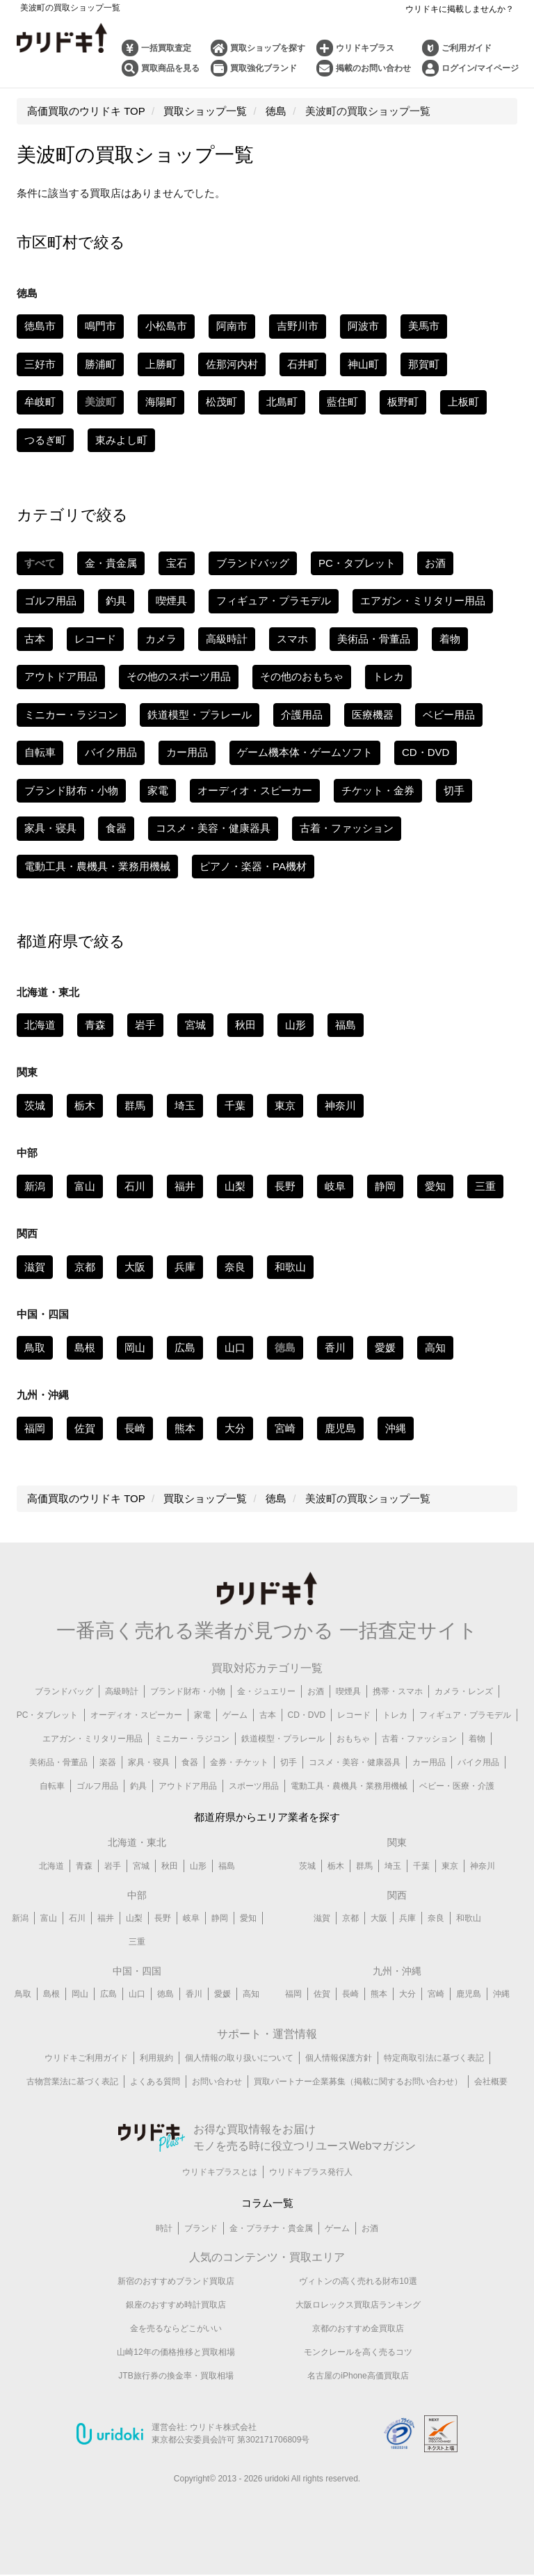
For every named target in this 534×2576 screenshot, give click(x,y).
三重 (485, 1186)
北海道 (40, 1025)
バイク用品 (111, 752)
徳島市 (40, 326)
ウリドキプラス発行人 (311, 2172)
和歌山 (290, 1267)
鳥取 (34, 1347)
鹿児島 (340, 1428)
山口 (235, 1347)
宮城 (195, 1025)
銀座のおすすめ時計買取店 (176, 2305)
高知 (435, 1347)
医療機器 (373, 715)
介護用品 (302, 715)
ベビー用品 (449, 715)
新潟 (34, 1186)
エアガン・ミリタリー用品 (422, 600)
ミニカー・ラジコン (71, 715)
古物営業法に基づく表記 (72, 2082)
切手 (454, 790)
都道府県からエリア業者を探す (267, 1817)
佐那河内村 (232, 364)
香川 (335, 1347)
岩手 (145, 1025)
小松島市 (166, 326)
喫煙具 (171, 600)
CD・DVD (425, 752)
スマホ (292, 639)
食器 (116, 828)
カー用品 (187, 752)
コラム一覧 (267, 2203)
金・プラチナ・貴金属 (271, 2230)
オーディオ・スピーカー (254, 790)
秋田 (245, 1025)
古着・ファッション (347, 828)
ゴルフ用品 (50, 600)
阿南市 (232, 326)
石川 (134, 1186)
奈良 (235, 1267)
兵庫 (185, 1267)
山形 (295, 1025)
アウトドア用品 (60, 676)
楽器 (107, 1762)
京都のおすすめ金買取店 (358, 2329)
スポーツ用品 (254, 1786)
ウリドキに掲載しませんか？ (459, 9)
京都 (84, 1267)
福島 (345, 1025)
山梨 (235, 1186)
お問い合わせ (217, 2082)
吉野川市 (297, 326)
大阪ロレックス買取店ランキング (358, 2305)
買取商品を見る (170, 68)
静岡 (385, 1186)
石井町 (302, 364)
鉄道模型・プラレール (199, 715)
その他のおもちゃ (301, 676)
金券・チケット (239, 1762)
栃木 (84, 1105)
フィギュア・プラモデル (273, 600)
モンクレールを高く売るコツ (358, 2353)
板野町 (403, 402)
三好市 (40, 364)
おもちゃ (353, 1739)
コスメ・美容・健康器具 (213, 828)
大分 (235, 1428)
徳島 (165, 1994)
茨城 (34, 1105)
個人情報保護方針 (338, 2058)
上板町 (463, 402)
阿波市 (363, 326)
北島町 (282, 402)
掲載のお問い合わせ (373, 68)
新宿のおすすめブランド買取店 (176, 2282)
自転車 (40, 752)
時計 (164, 2230)
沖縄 (395, 1428)
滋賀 (34, 1267)
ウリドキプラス (365, 48)
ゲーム (235, 1715)
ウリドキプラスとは (219, 2172)
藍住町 (342, 402)
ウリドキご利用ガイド (86, 2058)
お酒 (435, 563)
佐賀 (84, 1428)
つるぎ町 (45, 440)
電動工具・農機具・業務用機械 (97, 866)
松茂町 (221, 402)
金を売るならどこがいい (176, 2329)
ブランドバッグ (252, 563)
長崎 (134, 1428)
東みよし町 (121, 440)
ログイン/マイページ (480, 68)
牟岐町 (40, 402)
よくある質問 (155, 2082)
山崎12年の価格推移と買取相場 (175, 2353)
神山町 (363, 364)
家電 (157, 790)
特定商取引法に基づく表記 (434, 2058)
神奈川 (340, 1105)
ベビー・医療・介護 (456, 1786)
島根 (84, 1347)
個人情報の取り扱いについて (239, 2058)
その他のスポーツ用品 (179, 676)
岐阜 (335, 1186)
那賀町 (423, 364)
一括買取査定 (166, 48)
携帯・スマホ (398, 1691)
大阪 (134, 1267)
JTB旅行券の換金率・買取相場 (175, 2376)
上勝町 (161, 364)
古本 (34, 639)
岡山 (134, 1347)
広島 (185, 1347)
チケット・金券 (377, 790)
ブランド (201, 2230)
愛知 (435, 1186)
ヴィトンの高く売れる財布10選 (357, 2282)
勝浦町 (100, 364)
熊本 (185, 1428)
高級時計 (227, 639)
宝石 (176, 563)
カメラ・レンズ (464, 1691)
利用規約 (156, 2058)
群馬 (134, 1105)
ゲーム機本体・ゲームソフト (305, 752)
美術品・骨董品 (373, 639)
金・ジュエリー (266, 1691)
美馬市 (423, 326)
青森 (95, 1025)
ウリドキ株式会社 (223, 2428)
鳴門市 (100, 326)
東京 (285, 1105)
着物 (449, 639)
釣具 (116, 600)
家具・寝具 (50, 828)
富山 (84, 1186)
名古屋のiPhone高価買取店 (357, 2376)
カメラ (161, 639)
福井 (185, 1186)
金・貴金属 (111, 563)
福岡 (34, 1428)
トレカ (388, 676)
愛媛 (385, 1347)
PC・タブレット (357, 563)
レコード (95, 639)
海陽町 (161, 402)
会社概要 (491, 2082)
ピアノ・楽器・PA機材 (253, 866)
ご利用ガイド (467, 48)
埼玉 (185, 1105)
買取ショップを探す (267, 48)
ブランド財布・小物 (71, 790)
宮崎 (285, 1428)
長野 (285, 1186)
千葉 (235, 1105)
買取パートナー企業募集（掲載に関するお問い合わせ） (358, 2082)
